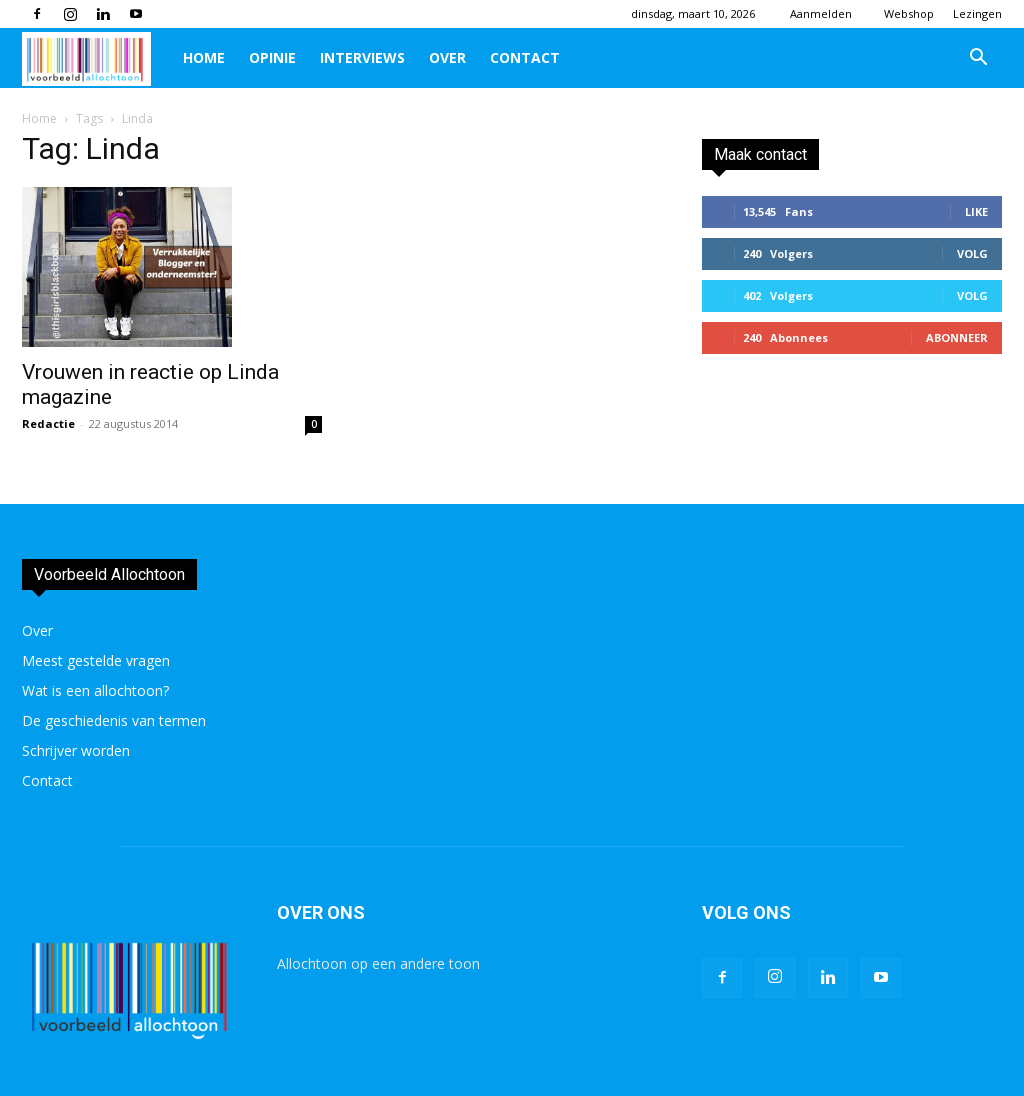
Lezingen (977, 13)
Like (976, 211)
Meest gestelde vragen (96, 660)
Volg (972, 253)
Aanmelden (821, 13)
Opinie (272, 57)
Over (447, 57)
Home (204, 57)
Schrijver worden (76, 750)
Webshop (909, 13)
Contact (525, 57)
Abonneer (957, 337)
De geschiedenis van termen (114, 720)
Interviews (362, 57)
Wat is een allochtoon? (95, 690)
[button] (978, 59)
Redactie (48, 423)
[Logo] (96, 58)
